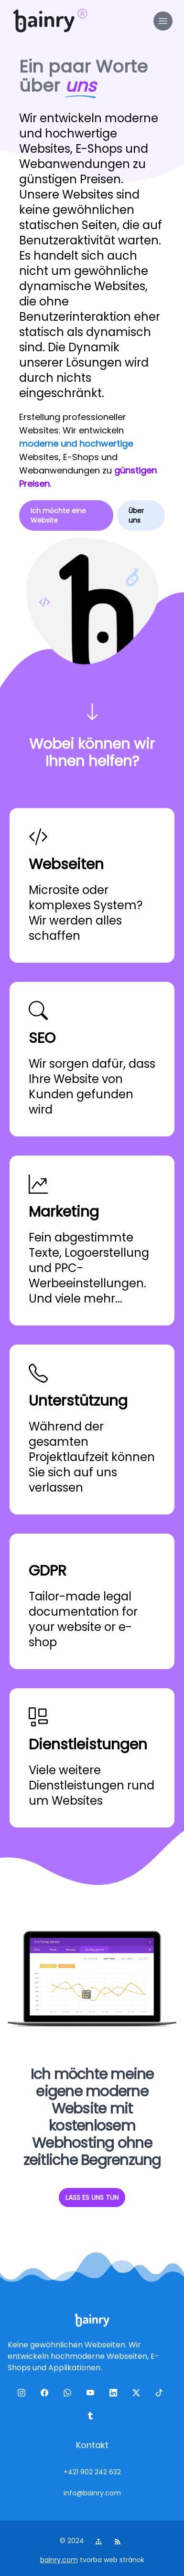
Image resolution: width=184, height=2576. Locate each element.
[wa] (69, 2394)
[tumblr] (92, 2417)
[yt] (92, 2394)
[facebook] (46, 2394)
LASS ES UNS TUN (92, 2197)
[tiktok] (161, 2394)
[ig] (23, 2394)
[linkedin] (115, 2394)
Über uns (136, 515)
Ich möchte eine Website (58, 515)
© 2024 (73, 2540)
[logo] (43, 21)
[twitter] (138, 2394)
